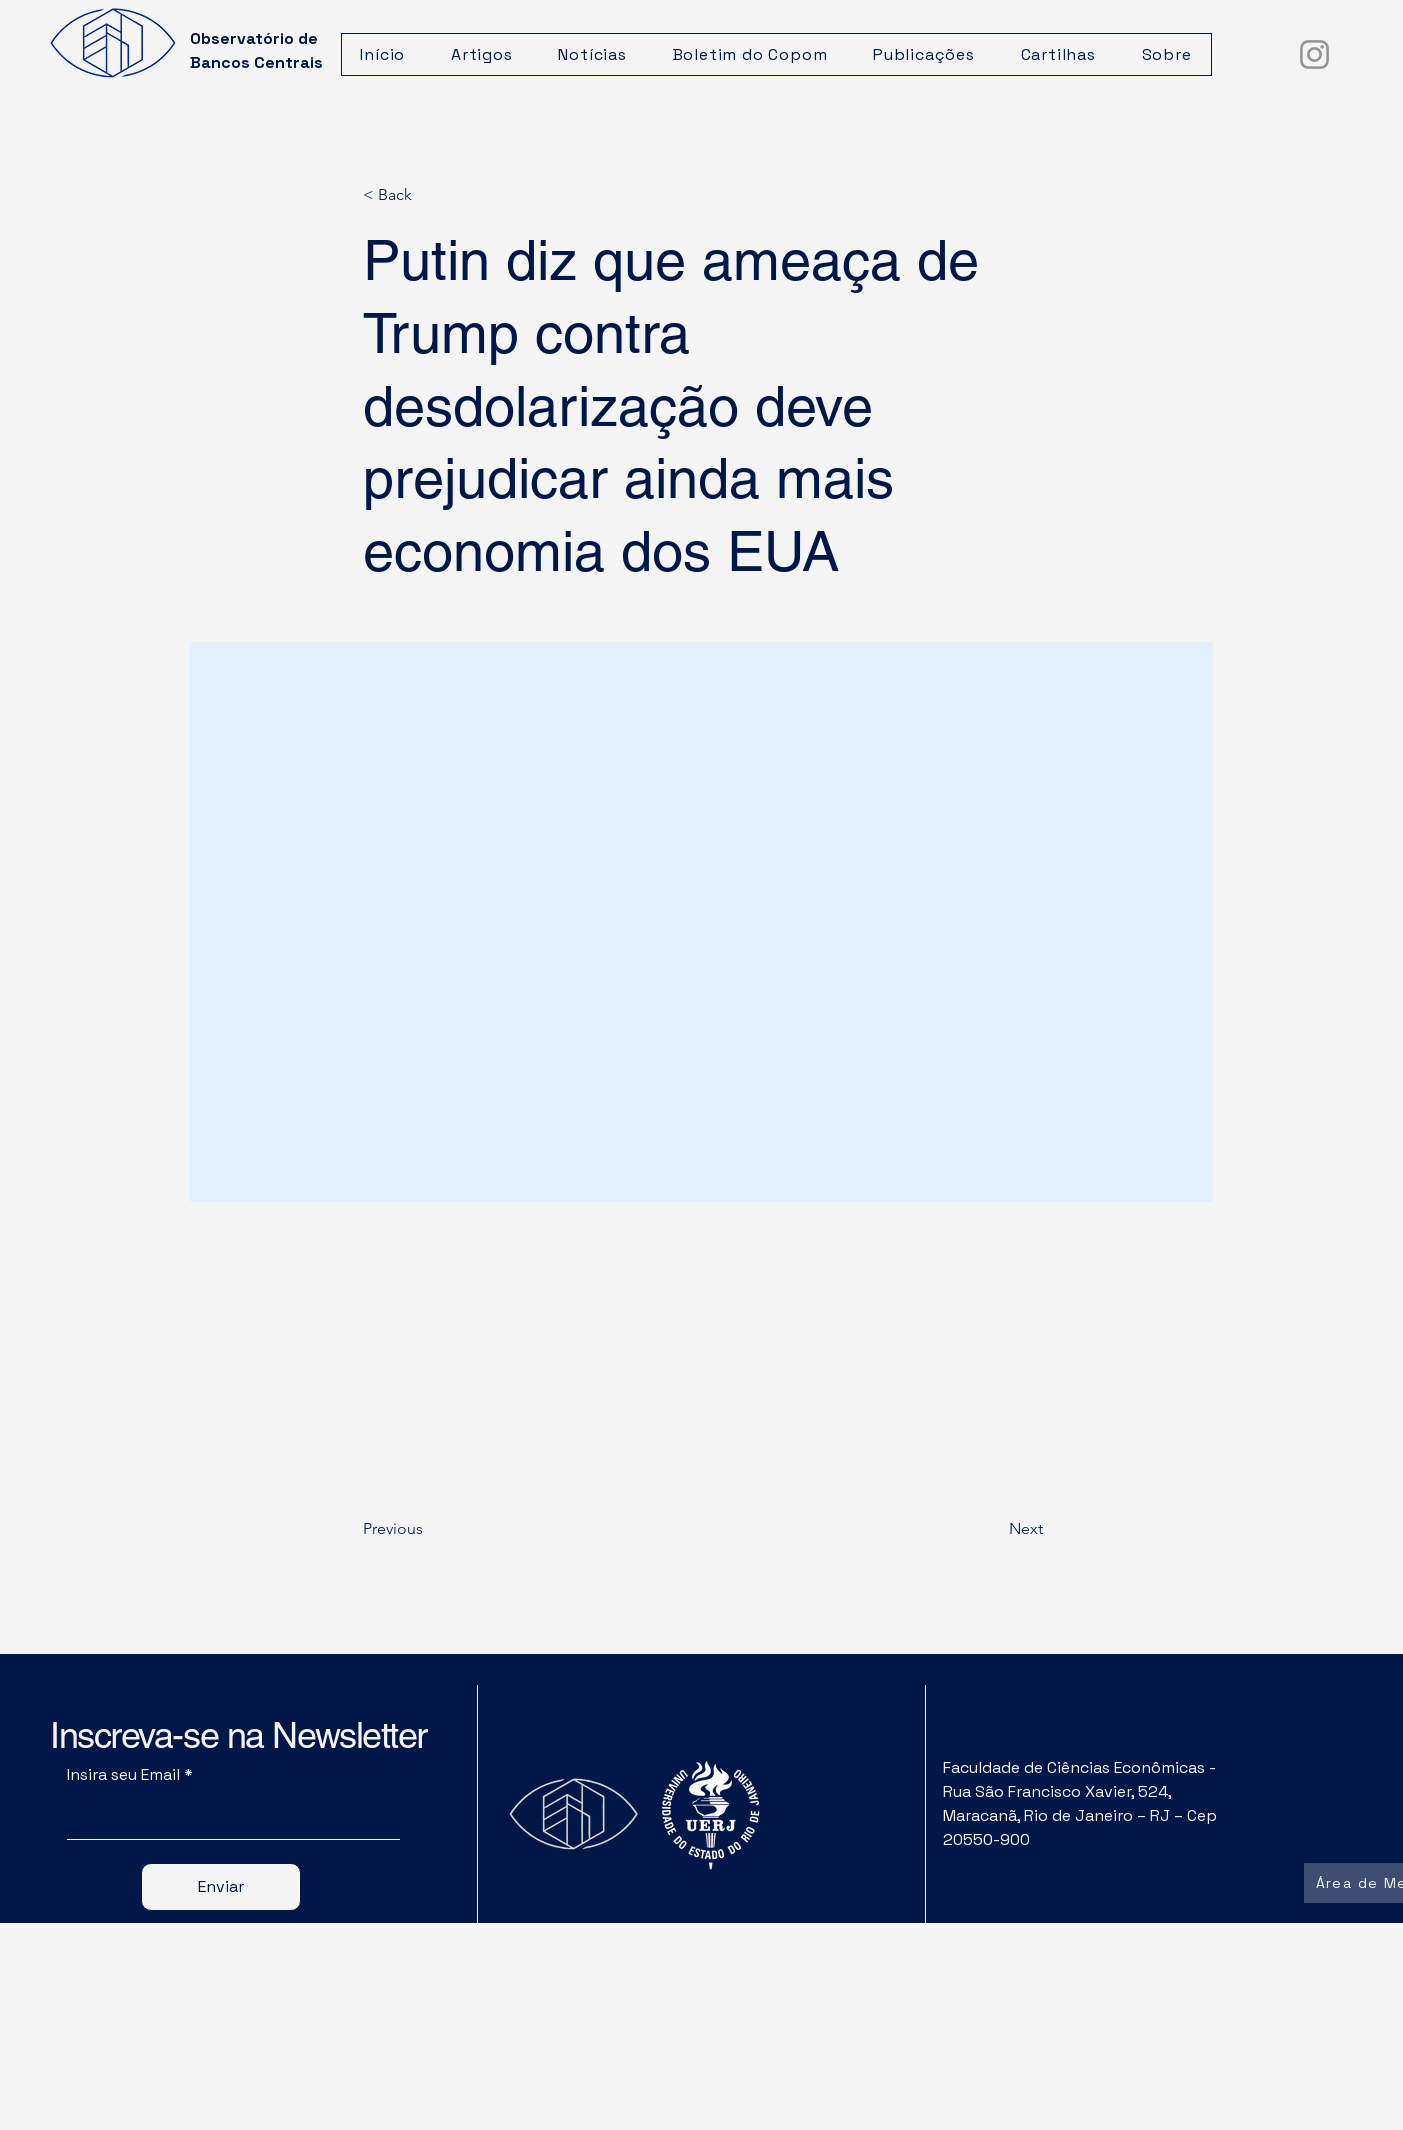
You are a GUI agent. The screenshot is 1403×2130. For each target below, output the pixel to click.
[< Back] (429, 195)
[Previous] (429, 1529)
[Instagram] (1314, 54)
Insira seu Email (123, 1775)
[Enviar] (221, 1887)
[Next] (993, 1529)
